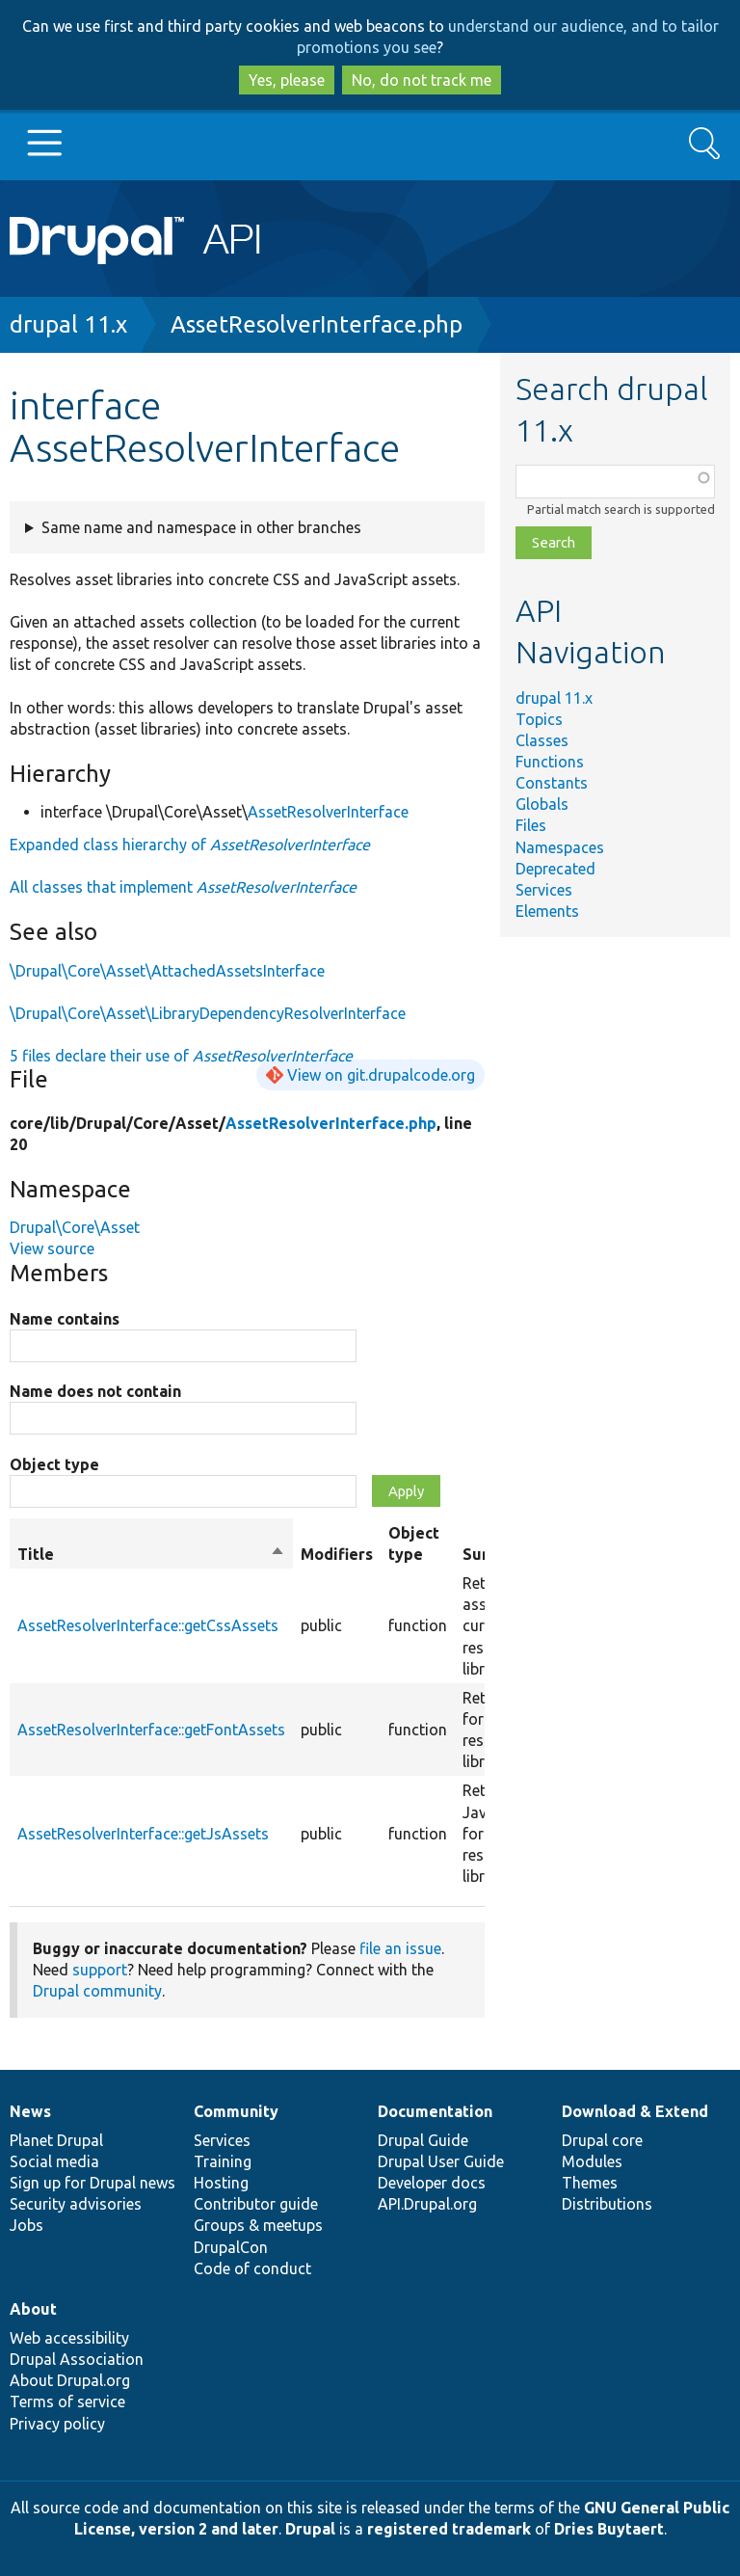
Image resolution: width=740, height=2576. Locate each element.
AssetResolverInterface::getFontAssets (151, 1729)
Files (530, 825)
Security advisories (76, 2204)
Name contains (64, 1319)
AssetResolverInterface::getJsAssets (143, 1833)
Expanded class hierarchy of (190, 844)
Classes (541, 740)
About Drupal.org (70, 2380)
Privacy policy (57, 2423)
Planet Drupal (56, 2140)
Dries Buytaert (609, 2528)
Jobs (26, 2225)
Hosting (221, 2182)
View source (52, 1248)
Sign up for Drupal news (92, 2182)
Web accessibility (69, 2338)
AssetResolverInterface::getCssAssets (147, 1625)
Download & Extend (635, 2111)
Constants (551, 783)
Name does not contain (95, 1391)
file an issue (400, 1948)
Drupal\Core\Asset (75, 1227)
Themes (590, 2182)
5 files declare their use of (181, 1055)
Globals (541, 804)
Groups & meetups (258, 2225)
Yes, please (287, 80)
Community (236, 2111)
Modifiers (337, 1554)
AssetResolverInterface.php (316, 324)
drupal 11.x (68, 324)
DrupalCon (231, 2247)
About (33, 2309)
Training (222, 2161)
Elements (547, 911)
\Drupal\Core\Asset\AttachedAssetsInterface (167, 970)
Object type (54, 1464)
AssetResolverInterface (328, 811)
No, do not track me (421, 80)
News (30, 2111)
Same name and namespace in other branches (201, 527)
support (99, 1969)
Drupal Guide (423, 2140)
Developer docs (432, 2182)
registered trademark (449, 2528)
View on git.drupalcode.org (381, 1075)
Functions (549, 761)
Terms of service (67, 2401)
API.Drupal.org (427, 2204)
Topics (539, 719)
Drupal (310, 2528)
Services (543, 890)
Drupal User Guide (441, 2161)
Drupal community (97, 1990)
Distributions (607, 2204)
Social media (54, 2161)
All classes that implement (183, 887)
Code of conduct (252, 2268)
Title (151, 1554)
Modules (592, 2161)
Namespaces (559, 847)
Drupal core (602, 2140)
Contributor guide (256, 2204)
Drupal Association (77, 2359)
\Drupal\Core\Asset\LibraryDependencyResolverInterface (208, 1013)
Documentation (435, 2111)
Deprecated (555, 868)
